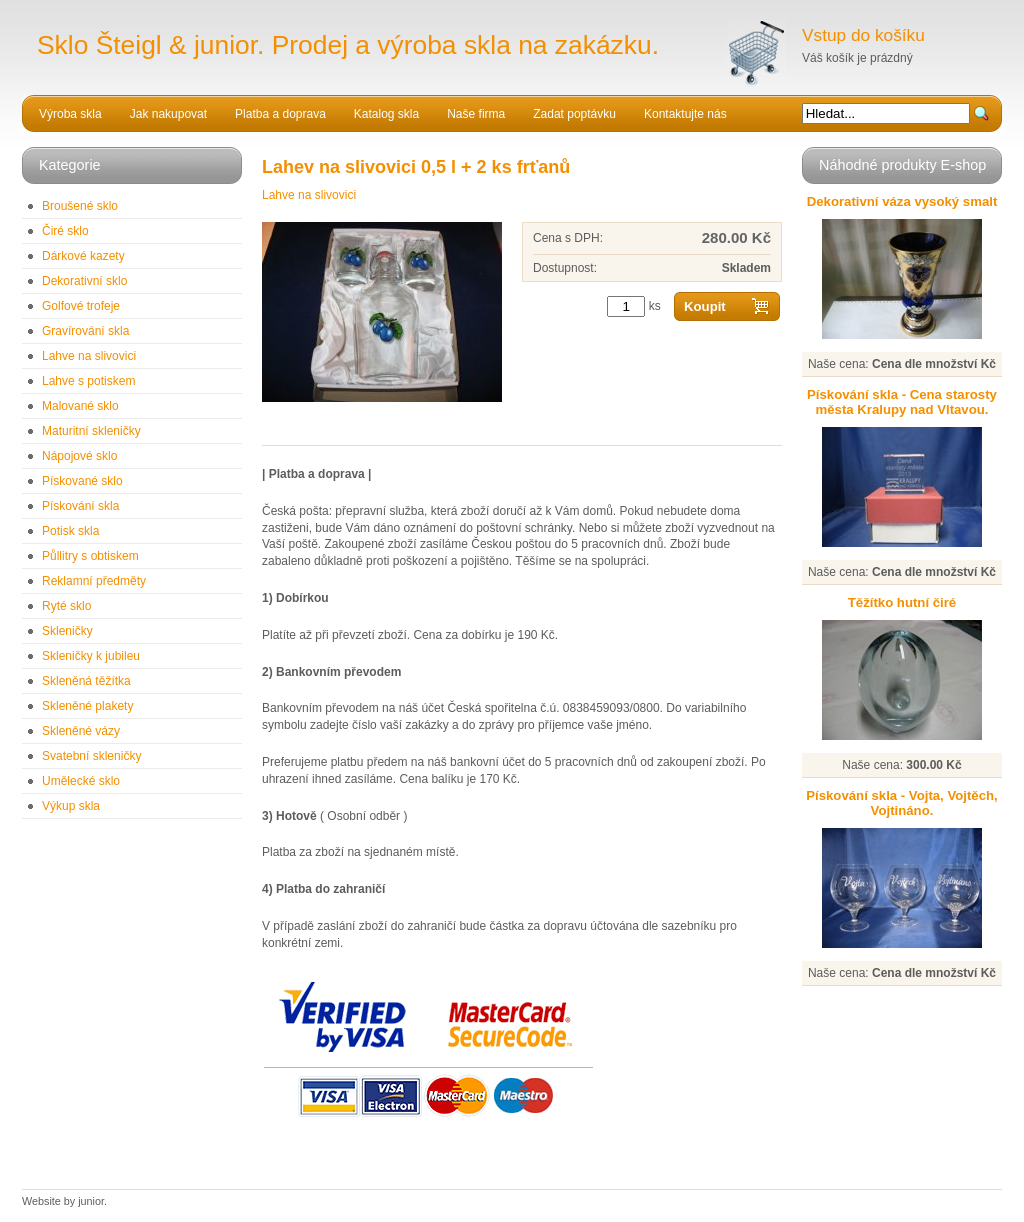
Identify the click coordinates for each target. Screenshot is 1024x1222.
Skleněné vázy (81, 731)
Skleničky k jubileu (91, 656)
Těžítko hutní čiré (902, 602)
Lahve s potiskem (88, 381)
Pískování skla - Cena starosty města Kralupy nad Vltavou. (902, 402)
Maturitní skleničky (91, 431)
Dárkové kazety (83, 256)
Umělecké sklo (81, 781)
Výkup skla (71, 806)
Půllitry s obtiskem (90, 556)
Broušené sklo (80, 206)
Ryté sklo (66, 606)
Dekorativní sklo (84, 281)
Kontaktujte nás (685, 114)
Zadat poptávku (574, 114)
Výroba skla (70, 114)
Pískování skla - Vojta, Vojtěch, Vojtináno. (902, 803)
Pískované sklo (82, 481)
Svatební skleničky (91, 756)
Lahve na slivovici (89, 356)
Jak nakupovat (168, 114)
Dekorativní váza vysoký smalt (902, 201)
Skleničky (67, 631)
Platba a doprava (280, 114)
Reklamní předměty (94, 581)
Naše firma (476, 114)
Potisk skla (70, 531)
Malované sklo (80, 406)
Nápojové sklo (79, 456)
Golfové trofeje (81, 306)
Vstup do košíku (863, 35)
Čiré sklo (65, 231)
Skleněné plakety (87, 706)
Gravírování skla (85, 331)
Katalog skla (386, 114)
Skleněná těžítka (86, 681)
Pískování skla (80, 506)
